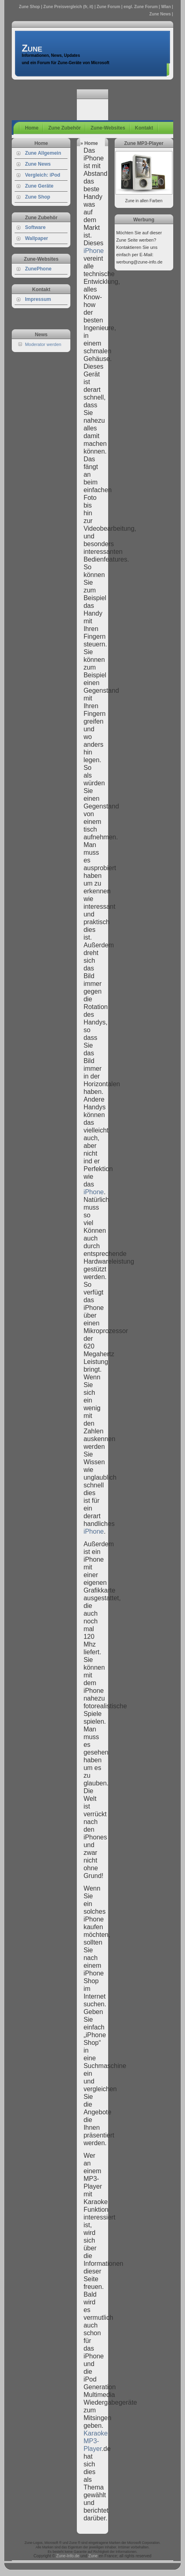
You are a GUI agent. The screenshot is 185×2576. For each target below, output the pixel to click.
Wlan (166, 6)
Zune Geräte (39, 186)
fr (86, 6)
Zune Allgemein (43, 153)
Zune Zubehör (64, 128)
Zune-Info (65, 2556)
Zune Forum (108, 6)
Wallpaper (36, 238)
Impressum (38, 299)
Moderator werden (43, 344)
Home (31, 128)
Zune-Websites (108, 128)
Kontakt (144, 128)
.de (76, 2556)
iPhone (93, 250)
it (90, 6)
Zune (154, 14)
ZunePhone (38, 269)
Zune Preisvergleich (63, 6)
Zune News (37, 164)
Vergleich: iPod (42, 175)
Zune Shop (29, 6)
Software (35, 227)
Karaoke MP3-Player (95, 2441)
